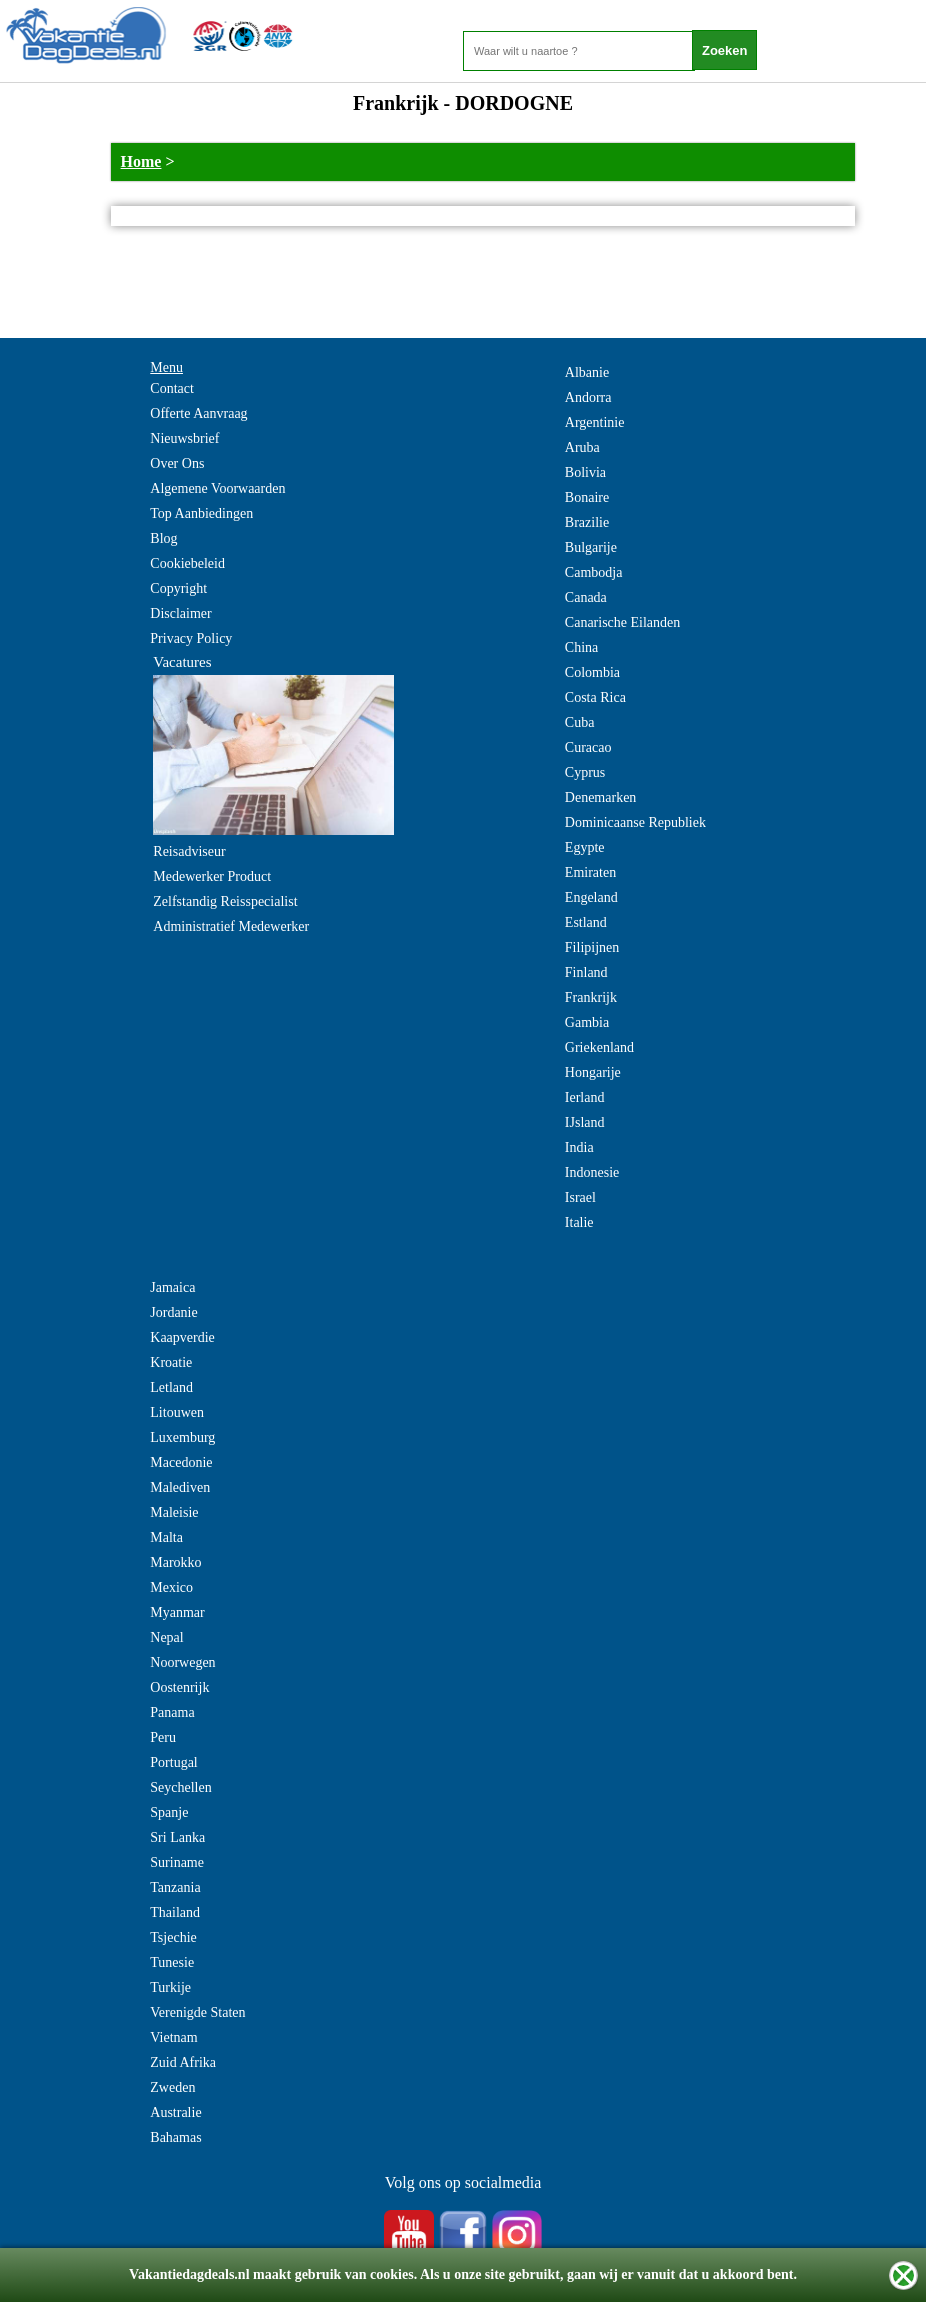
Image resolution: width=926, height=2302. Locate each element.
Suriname (177, 1862)
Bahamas (175, 2137)
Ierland (585, 1097)
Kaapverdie (182, 1337)
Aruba (582, 447)
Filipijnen (592, 947)
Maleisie (174, 1512)
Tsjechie (173, 1937)
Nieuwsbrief (184, 438)
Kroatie (171, 1362)
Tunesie (172, 1962)
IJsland (585, 1122)
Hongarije (593, 1072)
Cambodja (594, 572)
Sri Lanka (177, 1837)
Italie (579, 1222)
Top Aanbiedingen (201, 513)
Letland (171, 1387)
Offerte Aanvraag (198, 413)
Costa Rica (595, 697)
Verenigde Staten (197, 2012)
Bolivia (585, 472)
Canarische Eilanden (622, 622)
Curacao (588, 747)
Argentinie (595, 422)
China (581, 647)
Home (141, 161)
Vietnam (173, 2037)
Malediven (180, 1487)
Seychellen (180, 1787)
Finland (586, 972)
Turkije (170, 1987)
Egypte (585, 847)
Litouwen (177, 1412)
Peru (163, 1737)
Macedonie (181, 1462)
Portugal (173, 1762)
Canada (586, 597)
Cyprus (585, 772)
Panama (172, 1712)
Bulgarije (591, 547)
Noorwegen (182, 1662)
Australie (175, 2112)
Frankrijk (591, 997)
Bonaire (587, 497)
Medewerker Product (212, 876)
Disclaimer (180, 613)
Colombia (592, 672)
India (579, 1147)
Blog (163, 538)
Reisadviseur (189, 851)
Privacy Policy (191, 638)
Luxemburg (182, 1437)
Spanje (169, 1812)
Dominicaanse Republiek (635, 822)
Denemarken (601, 797)
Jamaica (172, 1287)
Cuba (580, 722)
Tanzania (175, 1887)
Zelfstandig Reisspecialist (225, 901)
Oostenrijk (179, 1687)
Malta (166, 1537)
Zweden (172, 2087)
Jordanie (173, 1312)
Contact (172, 388)
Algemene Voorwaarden (217, 488)
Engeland (591, 897)
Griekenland (599, 1047)
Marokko (175, 1562)
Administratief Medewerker (231, 926)
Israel (580, 1197)
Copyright (178, 588)
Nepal (166, 1637)
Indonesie (592, 1172)
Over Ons (177, 463)
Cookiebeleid (187, 563)
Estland (586, 922)
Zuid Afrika (183, 2062)
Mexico (171, 1587)
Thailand (175, 1912)
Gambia (587, 1022)
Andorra (588, 397)
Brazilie (587, 522)
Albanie (587, 372)
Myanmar (177, 1612)
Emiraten (590, 872)
